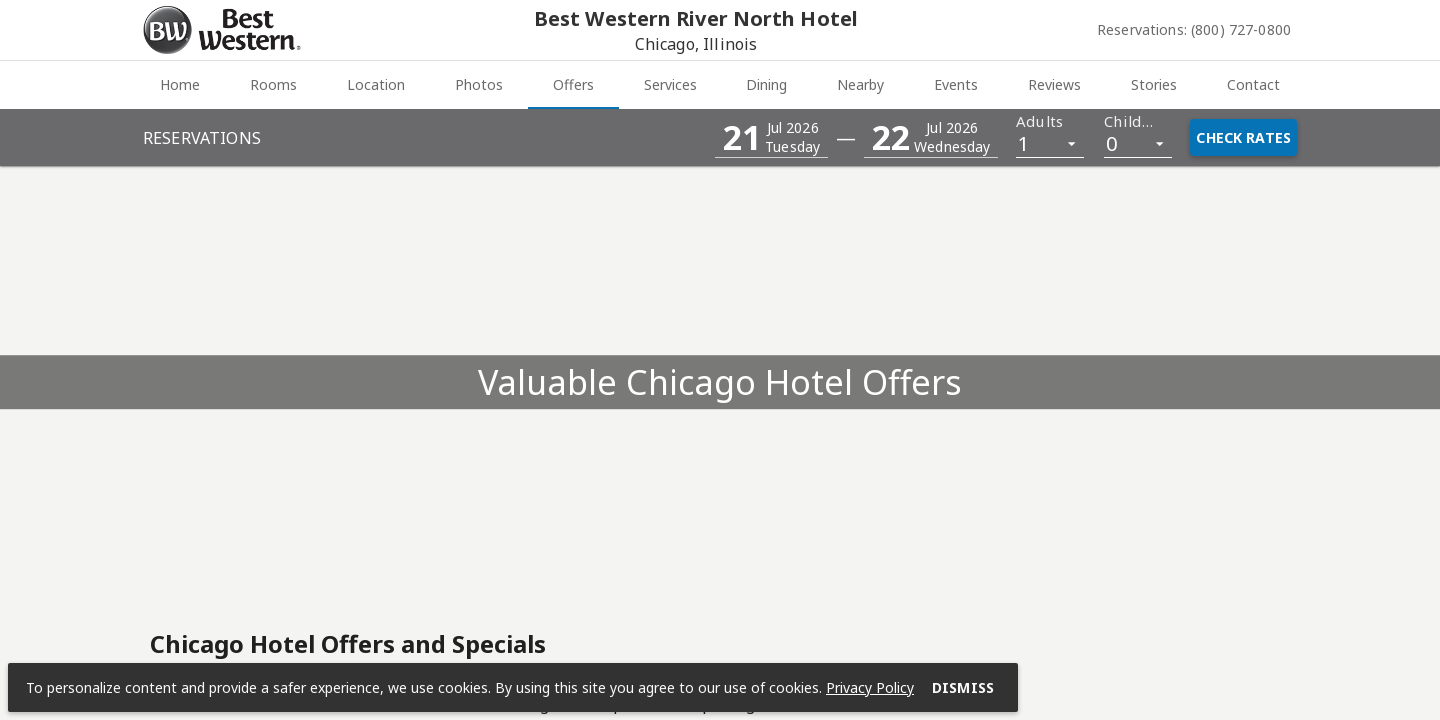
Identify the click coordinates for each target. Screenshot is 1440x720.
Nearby (860, 84)
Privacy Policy (870, 687)
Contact (1253, 84)
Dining (766, 84)
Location (376, 84)
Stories (1154, 84)
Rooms (273, 84)
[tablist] (720, 85)
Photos (479, 84)
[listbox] (1050, 142)
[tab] (180, 85)
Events (956, 84)
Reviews (1054, 84)
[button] (771, 137)
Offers (573, 84)
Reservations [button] (202, 138)
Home (180, 84)
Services (670, 84)
